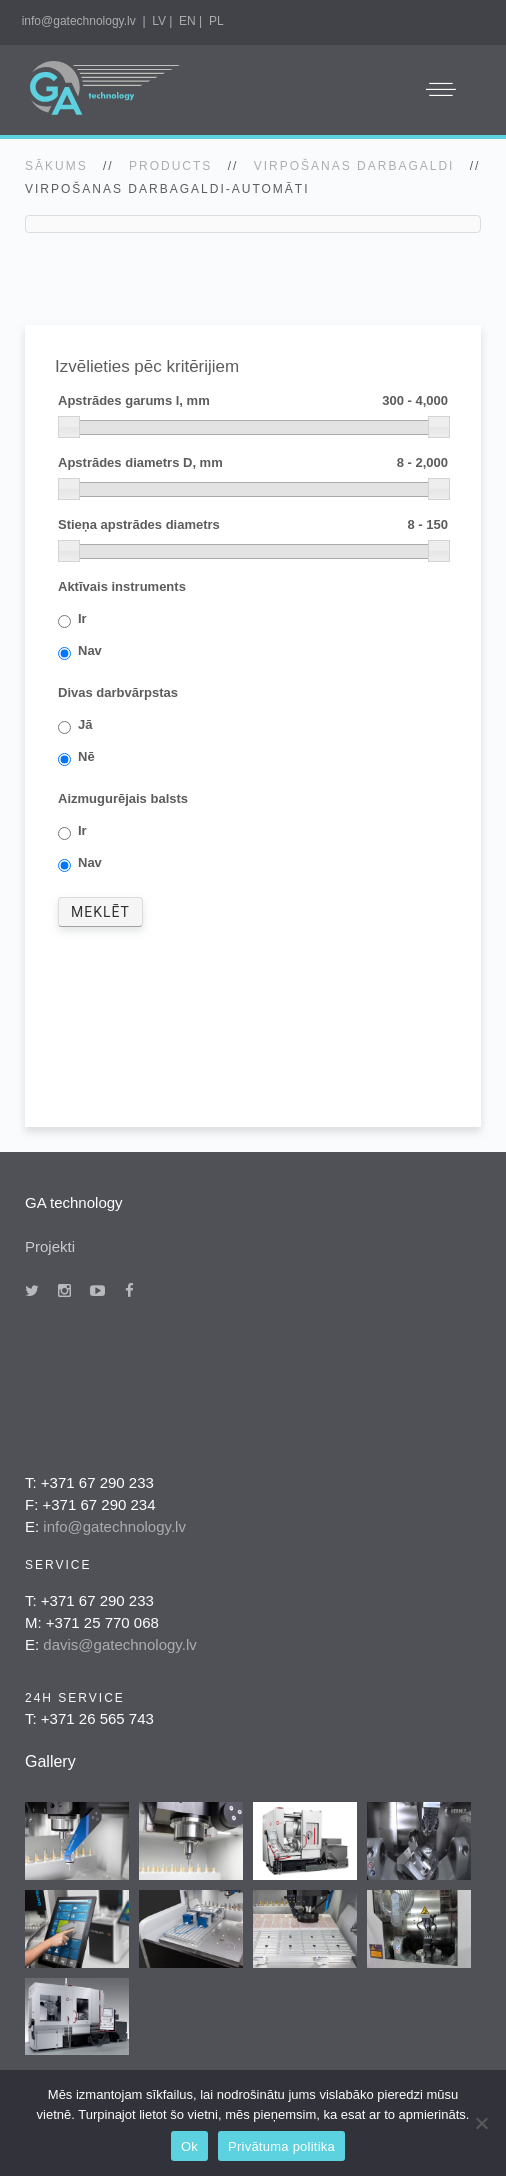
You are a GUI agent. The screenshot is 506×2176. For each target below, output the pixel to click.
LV (159, 21)
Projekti (50, 1246)
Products (170, 166)
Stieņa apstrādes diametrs (253, 525)
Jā (85, 725)
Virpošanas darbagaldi (354, 166)
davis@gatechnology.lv (119, 1644)
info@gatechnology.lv (79, 21)
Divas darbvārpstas (118, 692)
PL (216, 21)
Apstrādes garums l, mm (253, 401)
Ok (189, 2146)
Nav (90, 651)
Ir (82, 619)
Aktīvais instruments (122, 586)
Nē (86, 757)
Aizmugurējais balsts (123, 798)
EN (187, 21)
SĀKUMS (56, 166)
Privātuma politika (281, 2146)
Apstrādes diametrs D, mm (253, 463)
